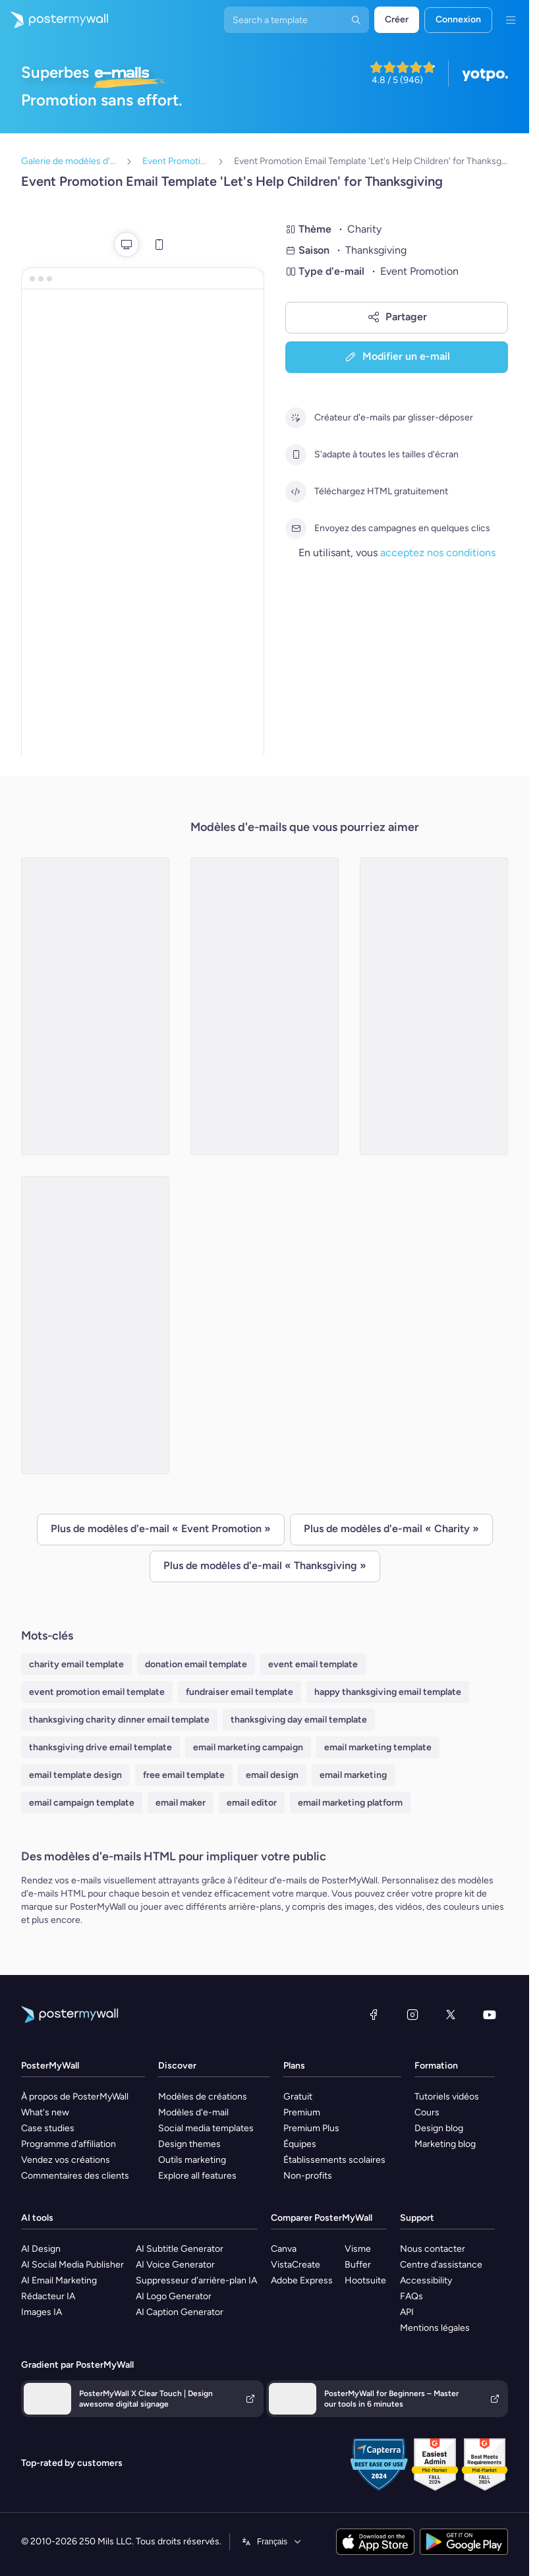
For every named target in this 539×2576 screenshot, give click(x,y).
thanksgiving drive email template (100, 1747)
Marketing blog (445, 2144)
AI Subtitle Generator (179, 2248)
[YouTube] (489, 2014)
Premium (301, 2112)
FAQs (411, 2296)
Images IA (41, 2312)
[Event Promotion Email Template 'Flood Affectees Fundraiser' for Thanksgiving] (434, 1006)
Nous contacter (432, 2248)
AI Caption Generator (179, 2312)
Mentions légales (435, 2327)
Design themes (189, 2144)
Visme (358, 2248)
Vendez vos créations (65, 2159)
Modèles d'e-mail (193, 2112)
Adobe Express (302, 2280)
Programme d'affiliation (68, 2144)
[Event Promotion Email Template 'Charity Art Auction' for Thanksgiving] (95, 1325)
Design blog (438, 2128)
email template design (75, 1775)
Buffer (358, 2264)
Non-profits (307, 2175)
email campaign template (81, 1802)
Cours (427, 2112)
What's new (45, 2112)
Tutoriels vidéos (446, 2096)
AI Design (41, 2248)
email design (272, 1775)
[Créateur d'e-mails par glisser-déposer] (295, 417)
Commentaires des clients (75, 2175)
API (407, 2312)
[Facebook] (373, 2014)
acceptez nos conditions (438, 552)
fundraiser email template (239, 1692)
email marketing (353, 1775)
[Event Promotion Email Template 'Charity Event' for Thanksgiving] (95, 1006)
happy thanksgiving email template (387, 1692)
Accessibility (426, 2280)
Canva (284, 2248)
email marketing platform (350, 1802)
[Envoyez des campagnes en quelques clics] (295, 528)
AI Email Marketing (59, 2280)
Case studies (47, 2128)
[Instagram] (412, 2014)
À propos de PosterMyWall (74, 2096)
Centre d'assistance (441, 2264)
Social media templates (206, 2128)
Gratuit (297, 2096)
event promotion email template (97, 1692)
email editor (252, 1802)
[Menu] (510, 19)
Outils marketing (192, 2159)
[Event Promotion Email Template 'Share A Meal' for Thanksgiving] (264, 1006)
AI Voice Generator (175, 2264)
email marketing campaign (248, 1747)
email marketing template (378, 1747)
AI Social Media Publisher (72, 2264)
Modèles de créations (202, 2096)
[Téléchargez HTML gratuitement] (295, 491)
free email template (184, 1775)
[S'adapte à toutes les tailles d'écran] (295, 454)
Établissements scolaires (334, 2159)
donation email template (196, 1664)
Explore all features (197, 2175)
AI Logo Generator (174, 2296)
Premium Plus (311, 2128)
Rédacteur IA (48, 2296)
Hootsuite (365, 2280)
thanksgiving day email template (299, 1719)
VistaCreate (295, 2264)
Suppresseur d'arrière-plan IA (196, 2280)
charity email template (76, 1664)
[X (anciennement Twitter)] (451, 2014)
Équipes (299, 2144)
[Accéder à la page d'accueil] (54, 20)
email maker (181, 1802)
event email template (313, 1664)
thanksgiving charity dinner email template (119, 1719)
